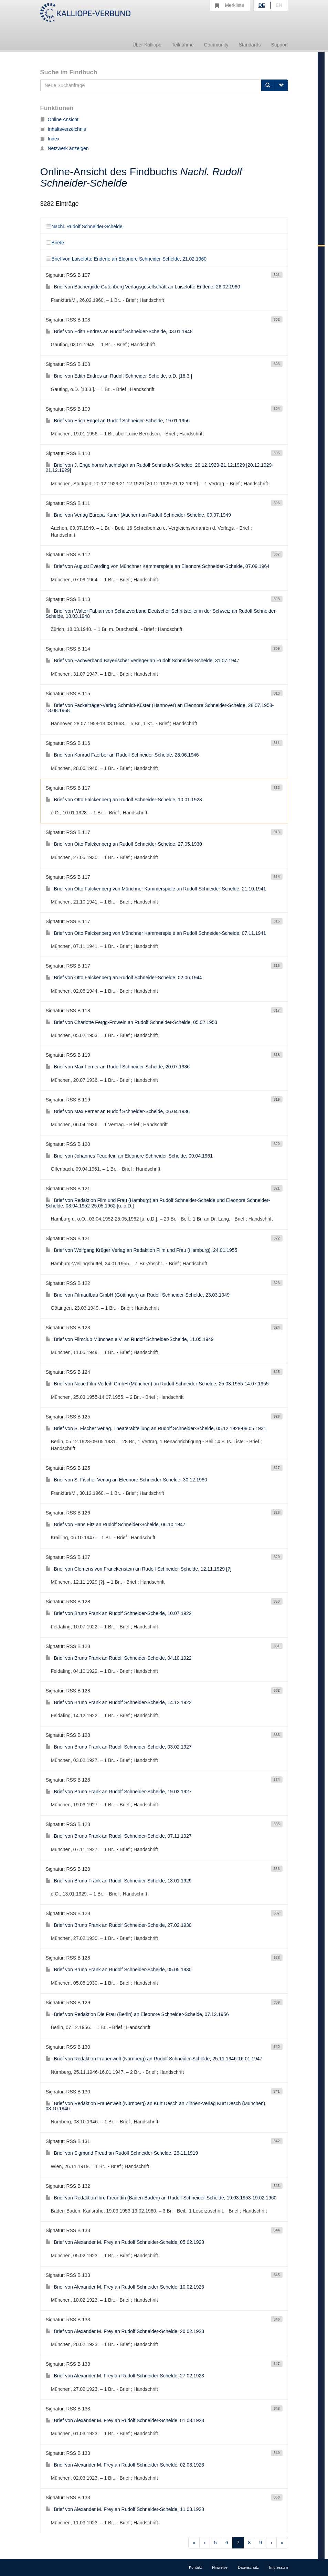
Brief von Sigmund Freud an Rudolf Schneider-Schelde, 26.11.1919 (122, 2153)
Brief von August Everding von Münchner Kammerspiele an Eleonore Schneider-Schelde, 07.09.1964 (158, 566)
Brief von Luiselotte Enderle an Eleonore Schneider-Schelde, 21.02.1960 (126, 259)
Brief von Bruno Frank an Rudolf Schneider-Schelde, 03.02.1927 (119, 1747)
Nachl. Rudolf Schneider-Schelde (84, 226)
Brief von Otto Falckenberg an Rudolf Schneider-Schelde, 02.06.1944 (124, 977)
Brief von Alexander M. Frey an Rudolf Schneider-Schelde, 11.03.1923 (125, 2509)
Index (50, 138)
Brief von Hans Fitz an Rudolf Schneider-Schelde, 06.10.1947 (116, 1524)
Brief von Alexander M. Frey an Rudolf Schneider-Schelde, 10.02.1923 (125, 2287)
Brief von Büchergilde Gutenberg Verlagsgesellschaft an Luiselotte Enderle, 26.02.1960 (143, 286)
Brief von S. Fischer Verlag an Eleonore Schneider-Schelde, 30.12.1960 (126, 1479)
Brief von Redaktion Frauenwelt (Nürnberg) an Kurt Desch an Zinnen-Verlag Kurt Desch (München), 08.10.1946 (156, 2106)
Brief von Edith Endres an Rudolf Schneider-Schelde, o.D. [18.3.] (119, 376)
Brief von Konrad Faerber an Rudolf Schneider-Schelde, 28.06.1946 (122, 755)
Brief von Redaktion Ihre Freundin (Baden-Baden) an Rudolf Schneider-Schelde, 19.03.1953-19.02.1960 (161, 2197)
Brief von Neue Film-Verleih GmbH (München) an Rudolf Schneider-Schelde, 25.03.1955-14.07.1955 (157, 1383)
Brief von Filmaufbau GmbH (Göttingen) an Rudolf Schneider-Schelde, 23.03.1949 (138, 1295)
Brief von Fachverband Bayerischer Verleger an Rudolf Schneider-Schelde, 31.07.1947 (143, 660)
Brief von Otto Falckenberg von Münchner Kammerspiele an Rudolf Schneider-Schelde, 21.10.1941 (156, 888)
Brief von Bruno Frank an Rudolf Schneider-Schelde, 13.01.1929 (119, 1880)
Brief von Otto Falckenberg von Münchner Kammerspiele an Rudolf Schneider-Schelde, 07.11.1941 (156, 933)
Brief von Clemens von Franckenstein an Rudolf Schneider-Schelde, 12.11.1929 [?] (139, 1569)
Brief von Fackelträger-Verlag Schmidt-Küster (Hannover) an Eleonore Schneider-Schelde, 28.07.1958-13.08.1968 (160, 708)
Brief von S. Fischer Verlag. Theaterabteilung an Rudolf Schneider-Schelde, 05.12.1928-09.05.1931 (156, 1428)
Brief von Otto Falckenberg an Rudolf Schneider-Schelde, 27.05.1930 (124, 844)
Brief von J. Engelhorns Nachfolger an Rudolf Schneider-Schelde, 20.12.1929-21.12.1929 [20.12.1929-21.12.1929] (159, 467)
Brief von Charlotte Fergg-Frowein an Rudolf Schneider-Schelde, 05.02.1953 (132, 1022)
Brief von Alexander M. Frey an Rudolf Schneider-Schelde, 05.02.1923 (125, 2242)
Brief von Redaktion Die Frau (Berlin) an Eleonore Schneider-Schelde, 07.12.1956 (137, 2014)
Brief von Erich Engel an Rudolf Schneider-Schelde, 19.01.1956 (118, 420)
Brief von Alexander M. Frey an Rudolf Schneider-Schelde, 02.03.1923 (125, 2465)
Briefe (55, 242)
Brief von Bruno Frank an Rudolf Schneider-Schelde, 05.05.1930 (119, 1969)
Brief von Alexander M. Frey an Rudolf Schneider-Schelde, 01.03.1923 (125, 2420)
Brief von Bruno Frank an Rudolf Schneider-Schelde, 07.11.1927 (119, 1836)
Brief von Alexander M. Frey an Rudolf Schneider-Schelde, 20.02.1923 (125, 2331)
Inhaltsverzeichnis (63, 129)
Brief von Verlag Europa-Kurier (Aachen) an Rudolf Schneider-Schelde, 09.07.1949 (138, 515)
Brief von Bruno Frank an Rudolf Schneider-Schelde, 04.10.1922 (119, 1658)
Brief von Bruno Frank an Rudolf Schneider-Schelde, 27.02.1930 (119, 1925)
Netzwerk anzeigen (64, 148)
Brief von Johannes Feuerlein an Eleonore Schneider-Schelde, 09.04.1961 (129, 1156)
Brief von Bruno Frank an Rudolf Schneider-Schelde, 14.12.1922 (119, 1702)
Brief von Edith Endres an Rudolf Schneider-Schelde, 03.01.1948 (119, 331)
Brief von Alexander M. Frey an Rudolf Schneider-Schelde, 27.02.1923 (125, 2375)
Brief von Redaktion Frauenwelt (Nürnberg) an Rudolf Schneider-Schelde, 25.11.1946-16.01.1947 (154, 2058)
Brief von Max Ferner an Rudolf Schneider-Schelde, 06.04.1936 (118, 1111)
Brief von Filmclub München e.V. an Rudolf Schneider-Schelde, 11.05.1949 (130, 1339)
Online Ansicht (59, 119)
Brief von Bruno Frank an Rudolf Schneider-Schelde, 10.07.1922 (119, 1613)
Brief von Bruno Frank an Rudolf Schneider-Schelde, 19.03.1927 (119, 1791)
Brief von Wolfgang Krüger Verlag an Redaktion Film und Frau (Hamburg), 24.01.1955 (141, 1250)
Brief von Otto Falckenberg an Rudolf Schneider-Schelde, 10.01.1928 (124, 799)
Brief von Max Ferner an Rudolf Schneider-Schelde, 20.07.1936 (118, 1066)
